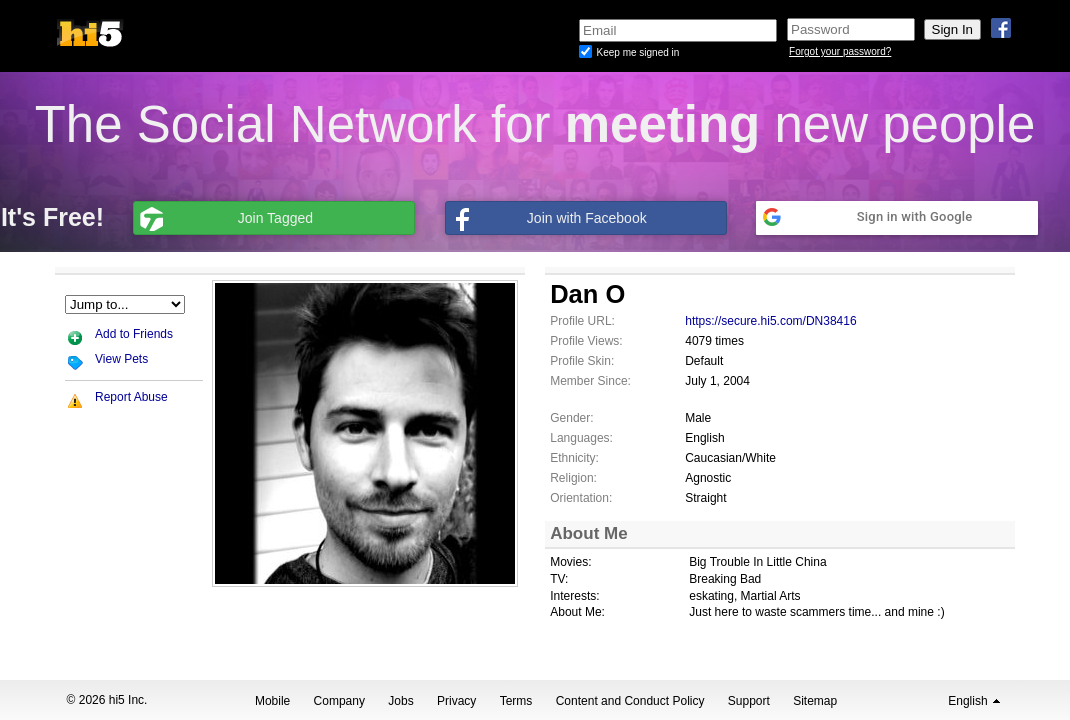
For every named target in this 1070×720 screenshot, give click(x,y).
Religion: (573, 478)
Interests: (574, 596)
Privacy (456, 701)
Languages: (581, 438)
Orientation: (581, 498)
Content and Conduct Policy (630, 701)
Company (339, 701)
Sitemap (815, 701)
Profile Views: (586, 341)
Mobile (272, 701)
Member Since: (590, 381)
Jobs (400, 701)
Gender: (571, 418)
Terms (516, 701)
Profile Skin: (582, 361)
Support (749, 701)
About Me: (577, 612)
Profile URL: (582, 321)
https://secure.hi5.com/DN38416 (770, 321)
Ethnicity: (574, 458)
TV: (559, 579)
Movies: (570, 562)
